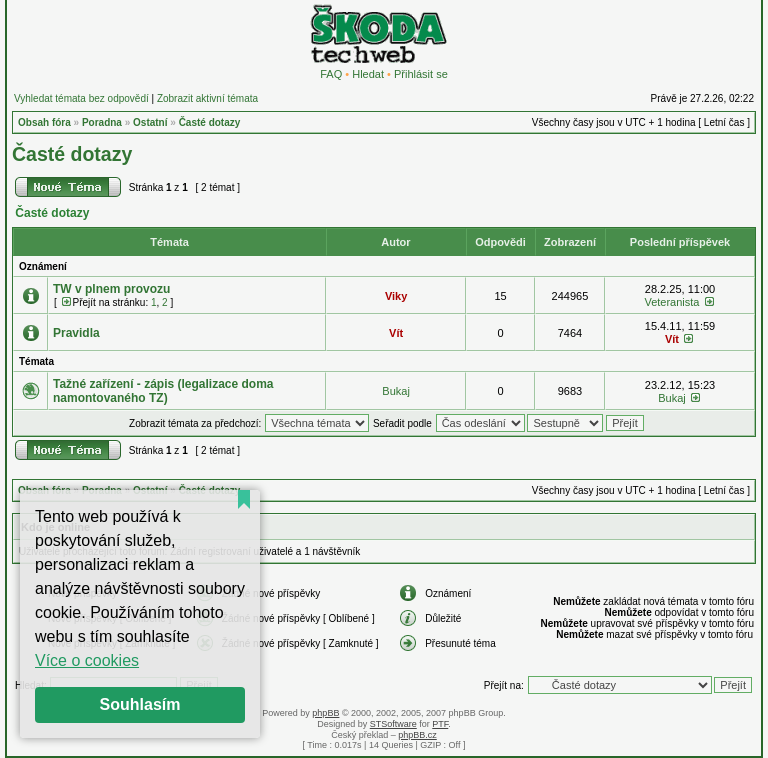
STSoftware (393, 724)
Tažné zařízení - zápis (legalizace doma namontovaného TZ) (163, 391)
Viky (396, 296)
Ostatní (150, 122)
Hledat (368, 74)
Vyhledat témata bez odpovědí (81, 98)
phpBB (325, 713)
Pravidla (76, 333)
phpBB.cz (417, 735)
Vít (396, 333)
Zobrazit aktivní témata (207, 98)
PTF (440, 724)
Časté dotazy (210, 122)
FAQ (331, 74)
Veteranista (671, 302)
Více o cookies (87, 660)
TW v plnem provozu (111, 289)
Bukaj (396, 391)
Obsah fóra (44, 122)
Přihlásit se (421, 74)
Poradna (102, 122)
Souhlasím (140, 704)
